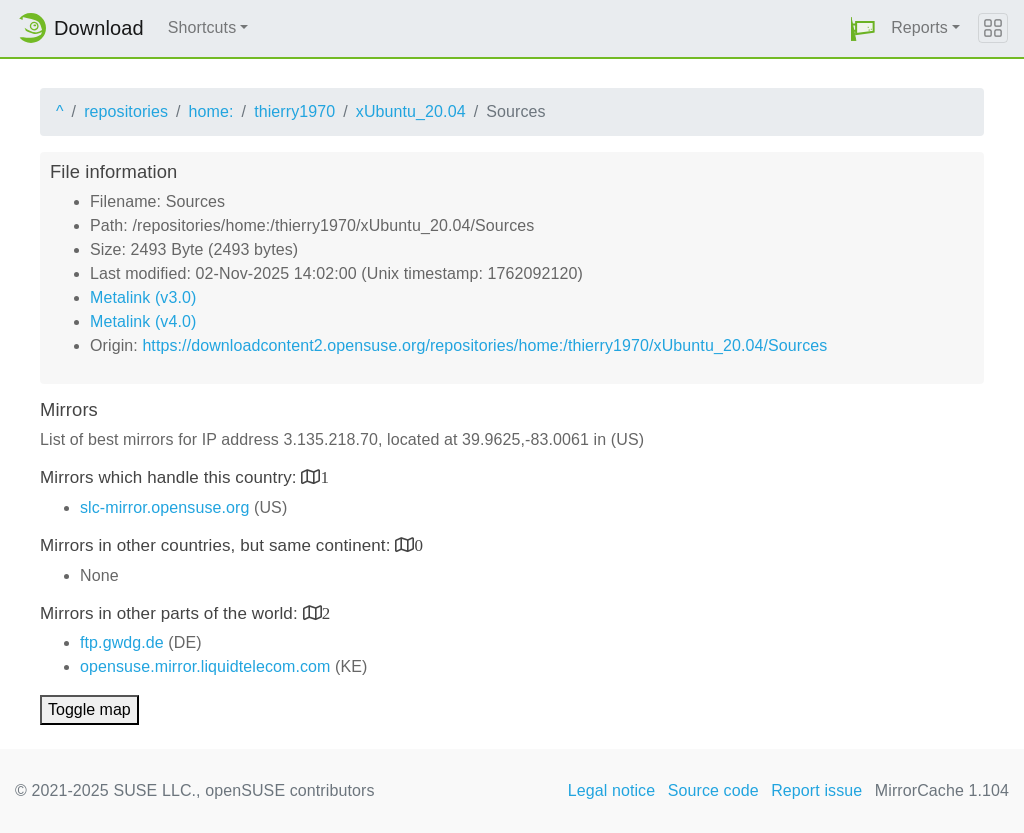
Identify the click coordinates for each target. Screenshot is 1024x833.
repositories (126, 111)
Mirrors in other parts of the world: (171, 613)
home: (211, 111)
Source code (713, 790)
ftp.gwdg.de (122, 642)
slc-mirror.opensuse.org (164, 507)
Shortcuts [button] (202, 27)
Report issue (816, 790)
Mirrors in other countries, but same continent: (217, 545)
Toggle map (89, 709)
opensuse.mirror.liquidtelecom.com (205, 666)
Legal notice (612, 790)
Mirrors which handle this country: (170, 477)
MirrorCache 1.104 (942, 790)
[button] (863, 28)
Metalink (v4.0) (143, 321)
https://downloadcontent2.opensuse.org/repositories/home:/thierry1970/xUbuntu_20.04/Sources (484, 345)
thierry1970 (294, 111)
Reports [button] (919, 27)
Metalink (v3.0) (143, 297)
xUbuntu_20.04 (411, 111)
